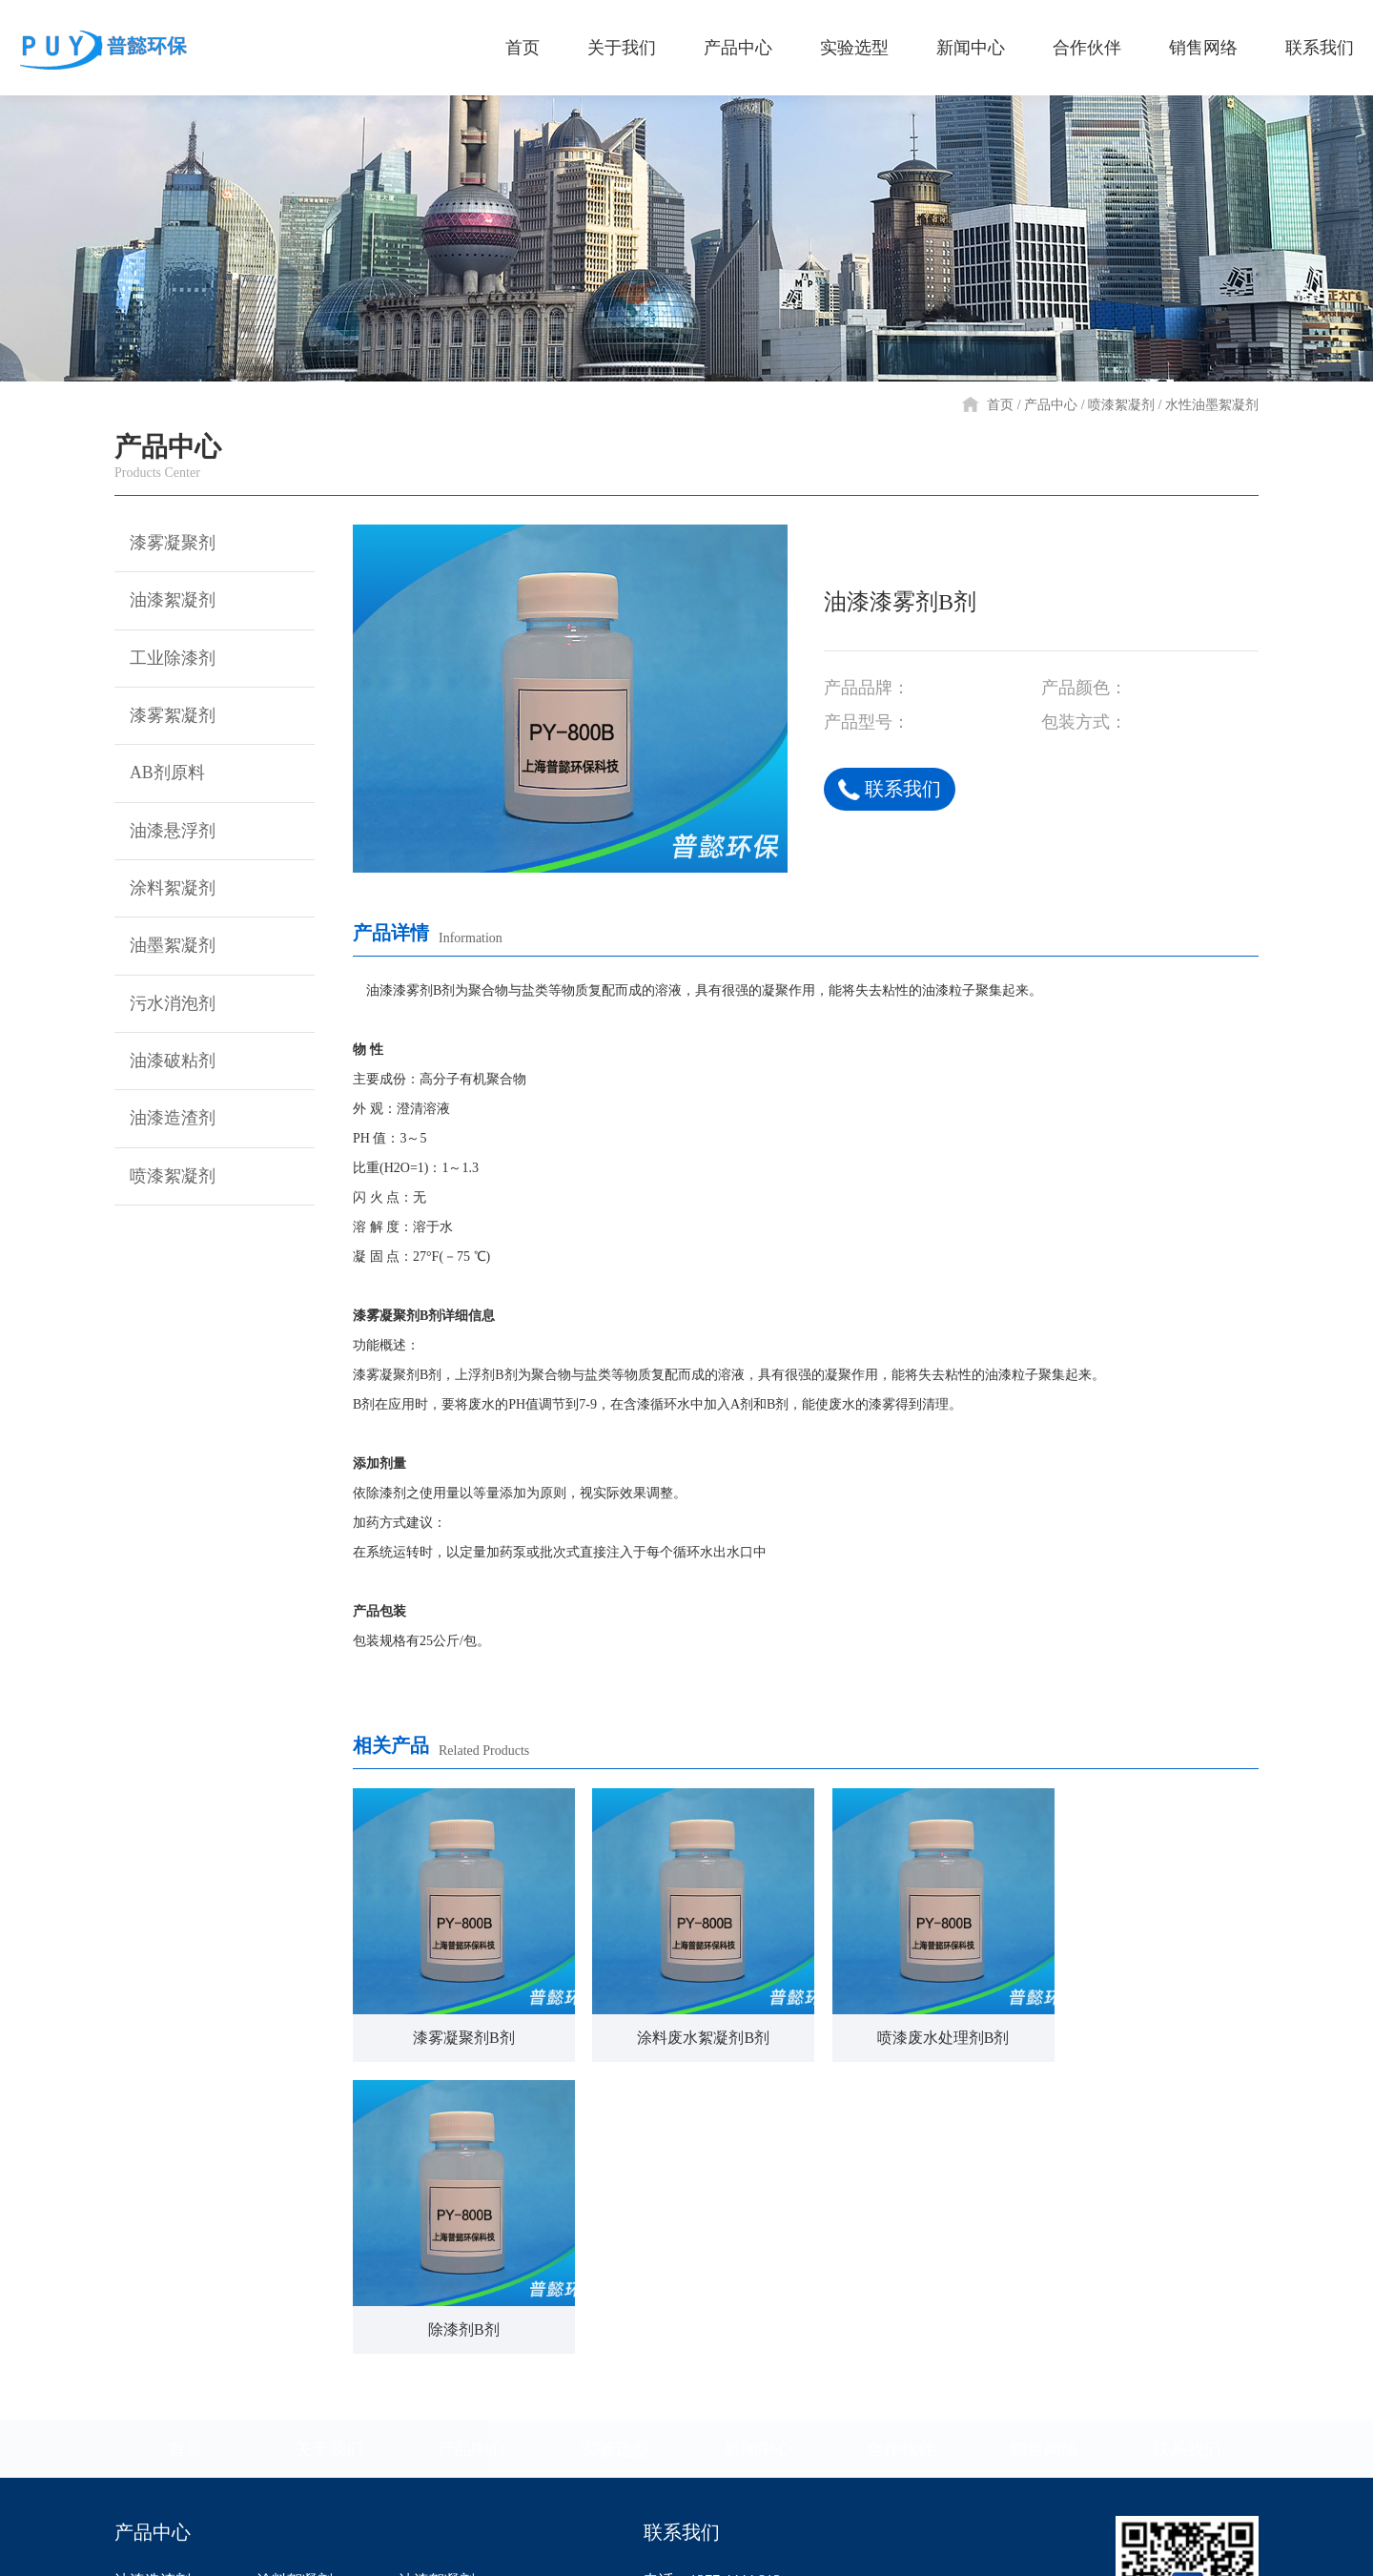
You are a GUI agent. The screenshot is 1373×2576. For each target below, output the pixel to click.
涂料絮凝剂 (164, 892)
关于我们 (329, 2157)
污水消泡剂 (164, 1009)
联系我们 (889, 789)
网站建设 (1232, 2547)
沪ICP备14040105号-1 (800, 2547)
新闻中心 (758, 2157)
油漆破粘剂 (164, 1067)
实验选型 (615, 2157)
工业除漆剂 (164, 660)
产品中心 (1050, 405)
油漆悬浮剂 (164, 834)
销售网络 (1044, 2157)
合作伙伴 (901, 2157)
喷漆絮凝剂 (1121, 405)
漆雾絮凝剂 (164, 718)
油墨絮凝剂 (164, 950)
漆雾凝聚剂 (164, 543)
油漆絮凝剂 (164, 601)
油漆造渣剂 (164, 1125)
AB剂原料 (159, 776)
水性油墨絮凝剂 (1212, 405)
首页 (1000, 405)
